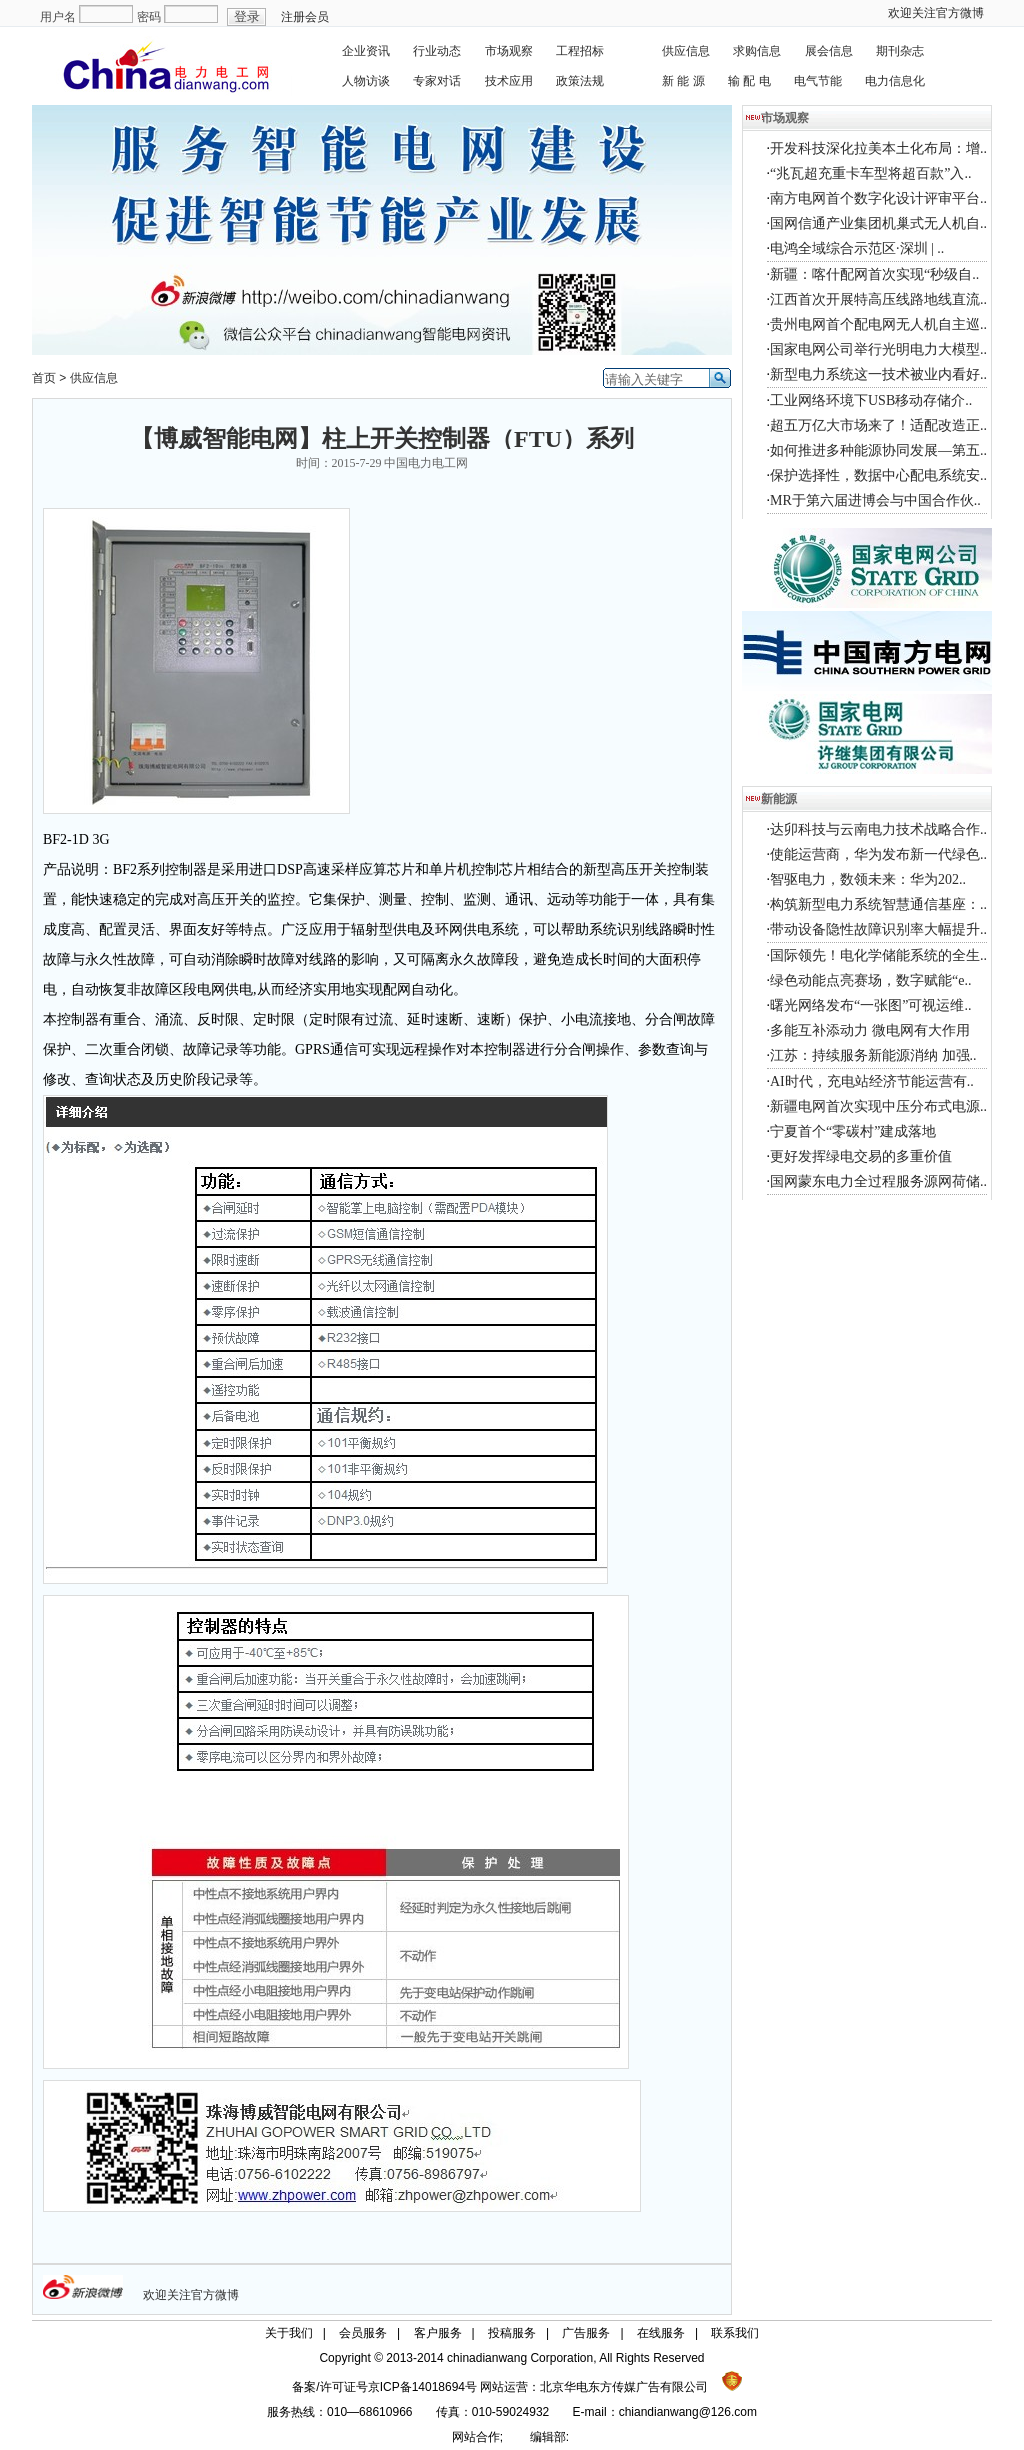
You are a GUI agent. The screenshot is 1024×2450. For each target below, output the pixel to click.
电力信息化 (895, 81)
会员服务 (363, 2333)
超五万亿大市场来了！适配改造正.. (878, 425)
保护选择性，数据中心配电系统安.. (878, 475)
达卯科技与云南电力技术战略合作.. (878, 829)
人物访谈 (366, 81)
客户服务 (438, 2333)
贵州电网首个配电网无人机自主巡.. (878, 324)
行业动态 (437, 51)
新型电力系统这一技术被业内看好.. (878, 374)
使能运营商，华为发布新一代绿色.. (878, 854)
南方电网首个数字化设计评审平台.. (878, 198)
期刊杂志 (900, 51)
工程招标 (580, 51)
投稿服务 (512, 2333)
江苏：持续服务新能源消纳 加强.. (873, 1055)
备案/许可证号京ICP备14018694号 (386, 2387)
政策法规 (580, 81)
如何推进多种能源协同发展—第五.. (878, 450)
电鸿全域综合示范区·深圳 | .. (857, 248)
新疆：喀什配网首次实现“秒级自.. (874, 274)
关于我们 (289, 2333)
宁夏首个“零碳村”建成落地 (853, 1131)
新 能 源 (683, 81)
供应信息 (686, 51)
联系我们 (735, 2333)
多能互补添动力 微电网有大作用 (870, 1030)
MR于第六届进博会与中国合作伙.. (875, 500)
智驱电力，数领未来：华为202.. (868, 879)
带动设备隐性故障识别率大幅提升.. (878, 929)
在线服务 (661, 2333)
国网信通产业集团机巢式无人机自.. (878, 223)
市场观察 (509, 51)
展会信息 (829, 51)
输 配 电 (749, 81)
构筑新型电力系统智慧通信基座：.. (878, 904)
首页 (44, 378)
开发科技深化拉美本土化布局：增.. (878, 148)
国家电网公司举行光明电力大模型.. (878, 349)
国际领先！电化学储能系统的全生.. (878, 955)
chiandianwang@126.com (688, 2412)
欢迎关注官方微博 (936, 13)
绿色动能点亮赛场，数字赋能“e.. (870, 980)
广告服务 (586, 2333)
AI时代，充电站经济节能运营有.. (872, 1081)
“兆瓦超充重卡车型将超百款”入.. (870, 173)
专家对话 (437, 81)
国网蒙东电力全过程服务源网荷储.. (878, 1181)
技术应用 (509, 81)
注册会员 (305, 17)
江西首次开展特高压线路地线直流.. (878, 299)
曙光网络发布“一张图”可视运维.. (870, 1005)
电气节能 (818, 81)
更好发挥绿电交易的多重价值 (861, 1156)
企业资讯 (366, 51)
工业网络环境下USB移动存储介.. (871, 400)
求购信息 (757, 51)
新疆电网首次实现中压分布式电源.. (878, 1106)
